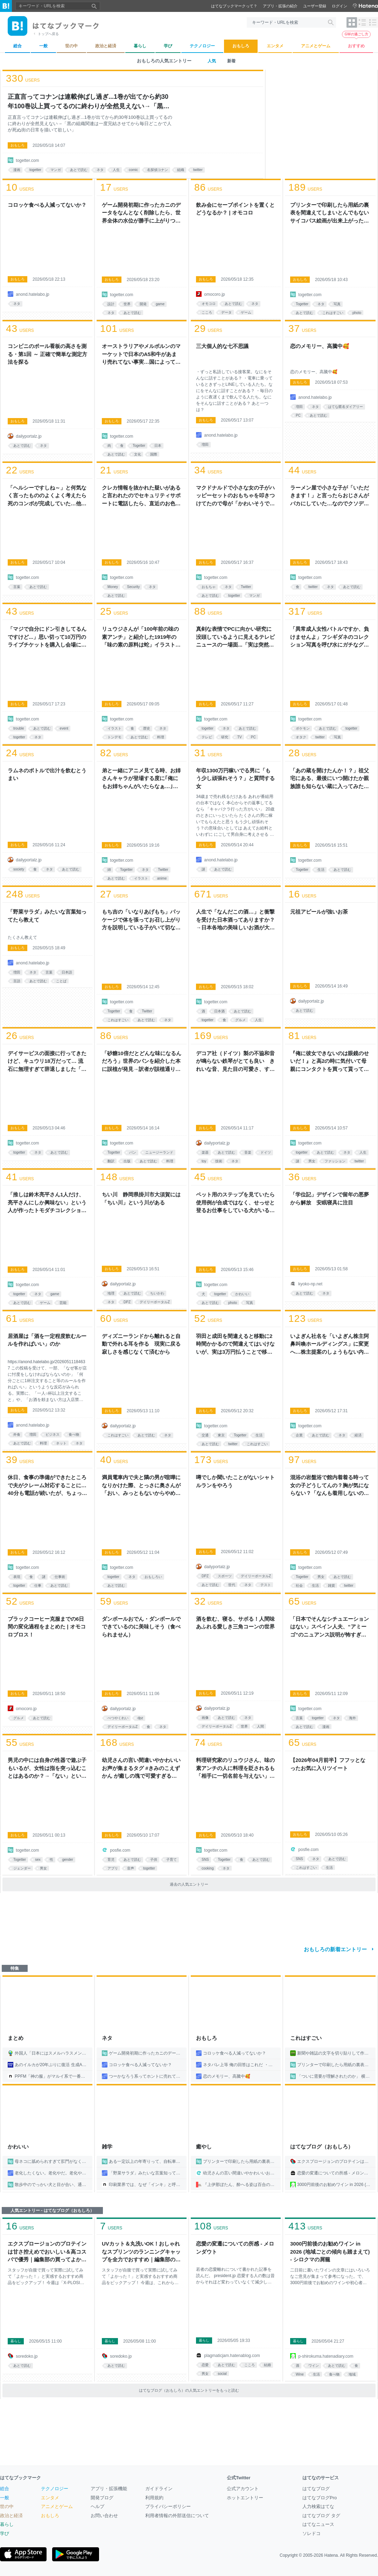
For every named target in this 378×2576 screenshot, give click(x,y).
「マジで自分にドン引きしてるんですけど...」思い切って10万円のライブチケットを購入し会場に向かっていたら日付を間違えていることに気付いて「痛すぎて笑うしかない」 (47, 637)
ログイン (339, 6)
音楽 (247, 1152)
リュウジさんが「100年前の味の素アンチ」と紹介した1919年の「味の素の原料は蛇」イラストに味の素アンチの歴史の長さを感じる (141, 637)
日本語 (67, 972)
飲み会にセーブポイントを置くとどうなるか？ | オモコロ (235, 209)
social (222, 2374)
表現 (16, 1577)
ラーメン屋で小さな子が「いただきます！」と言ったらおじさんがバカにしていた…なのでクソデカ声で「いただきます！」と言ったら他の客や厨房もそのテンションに (329, 496)
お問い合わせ (104, 2515)
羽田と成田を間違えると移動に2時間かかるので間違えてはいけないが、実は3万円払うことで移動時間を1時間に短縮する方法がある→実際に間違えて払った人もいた (235, 1344)
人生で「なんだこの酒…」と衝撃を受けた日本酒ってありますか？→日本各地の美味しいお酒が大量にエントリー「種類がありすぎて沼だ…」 (235, 920)
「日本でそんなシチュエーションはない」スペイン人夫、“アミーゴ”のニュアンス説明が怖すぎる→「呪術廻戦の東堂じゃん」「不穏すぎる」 (329, 1627)
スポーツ (225, 1576)
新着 (231, 61)
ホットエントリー (245, 2497)
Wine (300, 2374)
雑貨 (331, 1585)
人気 (212, 61)
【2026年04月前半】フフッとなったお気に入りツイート (327, 1764)
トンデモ (114, 737)
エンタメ (50, 2497)
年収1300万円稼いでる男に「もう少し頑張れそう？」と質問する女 (235, 778)
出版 (127, 1161)
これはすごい (332, 313)
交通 (205, 1435)
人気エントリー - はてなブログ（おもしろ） (52, 2210)
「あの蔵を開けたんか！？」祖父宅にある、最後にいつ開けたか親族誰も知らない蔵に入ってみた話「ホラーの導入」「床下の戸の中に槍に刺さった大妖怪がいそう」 (329, 779)
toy (204, 1161)
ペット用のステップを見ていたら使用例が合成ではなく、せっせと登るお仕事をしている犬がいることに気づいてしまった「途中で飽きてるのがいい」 (235, 1203)
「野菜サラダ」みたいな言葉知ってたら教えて (47, 916)
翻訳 (110, 1161)
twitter (198, 170)
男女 (311, 1161)
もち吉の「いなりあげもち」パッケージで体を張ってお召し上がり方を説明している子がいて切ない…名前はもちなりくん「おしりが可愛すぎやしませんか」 (141, 920)
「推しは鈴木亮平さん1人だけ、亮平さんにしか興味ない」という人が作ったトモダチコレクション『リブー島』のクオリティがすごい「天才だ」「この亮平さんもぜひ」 (47, 1203)
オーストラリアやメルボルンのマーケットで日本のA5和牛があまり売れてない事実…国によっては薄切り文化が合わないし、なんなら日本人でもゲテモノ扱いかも (141, 354)
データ (226, 312)
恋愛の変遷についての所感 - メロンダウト (235, 2248)
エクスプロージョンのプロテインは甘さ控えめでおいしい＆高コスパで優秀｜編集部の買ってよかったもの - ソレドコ (47, 2252)
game (160, 304)
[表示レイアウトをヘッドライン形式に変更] (373, 22)
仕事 (37, 1585)
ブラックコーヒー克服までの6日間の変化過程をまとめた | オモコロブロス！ (47, 1627)
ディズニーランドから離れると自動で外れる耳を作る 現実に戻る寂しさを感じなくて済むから (141, 1344)
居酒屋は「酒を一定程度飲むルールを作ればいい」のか (47, 1340)
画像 (205, 1718)
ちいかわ (157, 1293)
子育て (171, 1859)
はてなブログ (316, 2488)
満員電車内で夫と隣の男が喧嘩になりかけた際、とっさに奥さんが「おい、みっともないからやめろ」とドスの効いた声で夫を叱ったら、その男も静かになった (141, 1485)
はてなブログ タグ (321, 2515)
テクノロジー (54, 2488)
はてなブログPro (319, 2497)
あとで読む (79, 170)
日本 (157, 445)
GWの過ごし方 (356, 34)
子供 (153, 1859)
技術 (218, 1161)
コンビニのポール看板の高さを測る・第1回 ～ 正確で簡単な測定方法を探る (47, 354)
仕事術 (60, 1577)
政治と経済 (11, 2515)
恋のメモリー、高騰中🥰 (319, 346)
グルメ (240, 1020)
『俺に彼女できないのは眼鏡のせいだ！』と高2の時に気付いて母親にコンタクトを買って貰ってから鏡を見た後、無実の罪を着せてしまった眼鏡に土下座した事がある (329, 1061)
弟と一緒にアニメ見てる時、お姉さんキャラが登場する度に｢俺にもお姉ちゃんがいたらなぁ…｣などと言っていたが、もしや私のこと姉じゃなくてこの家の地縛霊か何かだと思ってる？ (141, 779)
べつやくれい (117, 1718)
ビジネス (52, 1434)
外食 (16, 1434)
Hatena (331, 2555)
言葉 (16, 587)
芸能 (62, 1303)
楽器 (205, 1152)
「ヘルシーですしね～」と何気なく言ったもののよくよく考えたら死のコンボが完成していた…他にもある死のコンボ (47, 496)
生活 (320, 870)
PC (298, 415)
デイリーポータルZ (155, 1302)
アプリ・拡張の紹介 (280, 6)
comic (133, 170)
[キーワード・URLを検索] (291, 22)
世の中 (7, 2506)
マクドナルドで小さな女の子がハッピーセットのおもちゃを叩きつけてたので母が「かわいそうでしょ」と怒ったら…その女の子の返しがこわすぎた (235, 496)
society (18, 869)
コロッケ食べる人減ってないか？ (47, 205)
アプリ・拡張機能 (109, 2488)
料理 (160, 737)
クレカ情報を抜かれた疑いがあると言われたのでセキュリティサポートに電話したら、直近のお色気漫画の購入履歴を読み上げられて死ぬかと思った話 (141, 496)
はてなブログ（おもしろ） (321, 2147)
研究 (224, 737)
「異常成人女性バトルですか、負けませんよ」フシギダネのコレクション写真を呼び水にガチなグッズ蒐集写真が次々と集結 (329, 637)
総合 (4, 2488)
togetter (35, 170)
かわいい (242, 1294)
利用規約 (154, 2497)
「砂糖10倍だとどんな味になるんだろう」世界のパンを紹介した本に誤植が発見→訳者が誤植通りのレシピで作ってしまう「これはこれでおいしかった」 (141, 1061)
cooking (208, 1868)
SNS (205, 1859)
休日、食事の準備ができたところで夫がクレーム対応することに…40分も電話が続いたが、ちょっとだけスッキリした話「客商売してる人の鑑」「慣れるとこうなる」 (47, 1485)
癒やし (204, 2147)
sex (38, 1859)
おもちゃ (209, 587)
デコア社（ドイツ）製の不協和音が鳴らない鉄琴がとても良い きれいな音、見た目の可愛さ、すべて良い (235, 1061)
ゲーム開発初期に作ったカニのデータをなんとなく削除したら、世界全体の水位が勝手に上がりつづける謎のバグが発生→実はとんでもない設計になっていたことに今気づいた (141, 213)
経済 (358, 1435)
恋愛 (205, 2365)
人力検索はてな (318, 2506)
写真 (337, 304)
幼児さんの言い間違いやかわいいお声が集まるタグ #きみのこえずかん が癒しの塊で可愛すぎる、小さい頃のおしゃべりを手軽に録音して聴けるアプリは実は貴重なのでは (141, 1768)
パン (132, 1152)
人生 (116, 170)
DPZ (127, 1302)
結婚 (267, 2365)
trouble (18, 728)
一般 (4, 2497)
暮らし (15, 2341)
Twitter (246, 587)
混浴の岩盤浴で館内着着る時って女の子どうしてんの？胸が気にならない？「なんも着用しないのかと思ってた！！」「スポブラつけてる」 (329, 1485)
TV (239, 737)
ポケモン (303, 728)
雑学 (107, 2147)
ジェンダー (22, 1868)
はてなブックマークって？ (234, 6)
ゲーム (246, 312)
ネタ (100, 170)
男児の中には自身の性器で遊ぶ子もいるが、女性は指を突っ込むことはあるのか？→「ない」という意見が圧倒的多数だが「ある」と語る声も (47, 1768)
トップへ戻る (48, 34)
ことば (61, 981)
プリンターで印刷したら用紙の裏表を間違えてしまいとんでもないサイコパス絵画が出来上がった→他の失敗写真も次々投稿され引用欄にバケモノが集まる (329, 213)
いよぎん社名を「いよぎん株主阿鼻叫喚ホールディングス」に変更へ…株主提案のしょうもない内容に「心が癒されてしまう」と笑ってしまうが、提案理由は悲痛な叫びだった (329, 1344)
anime (162, 878)
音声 (130, 1868)
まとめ (15, 2038)
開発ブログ (102, 2497)
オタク (301, 737)
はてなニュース (318, 2524)
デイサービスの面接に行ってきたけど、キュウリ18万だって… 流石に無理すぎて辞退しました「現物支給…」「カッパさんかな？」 (47, 1061)
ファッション (334, 1161)
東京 (221, 1435)
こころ (207, 312)
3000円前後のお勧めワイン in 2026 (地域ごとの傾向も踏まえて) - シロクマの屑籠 (330, 2251)
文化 (137, 454)
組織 (180, 170)
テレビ (207, 737)
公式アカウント (243, 2488)
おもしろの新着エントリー (335, 1949)
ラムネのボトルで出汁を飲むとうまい (47, 774)
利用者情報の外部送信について (177, 2515)
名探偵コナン (157, 170)
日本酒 (219, 1011)
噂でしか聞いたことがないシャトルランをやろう (235, 1481)
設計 (110, 304)
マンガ (55, 170)
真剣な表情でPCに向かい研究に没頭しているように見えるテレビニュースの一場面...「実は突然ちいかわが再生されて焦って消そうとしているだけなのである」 (235, 637)
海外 (352, 1718)
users (23, 78)
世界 (127, 304)
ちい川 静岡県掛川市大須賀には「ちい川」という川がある (141, 1198)
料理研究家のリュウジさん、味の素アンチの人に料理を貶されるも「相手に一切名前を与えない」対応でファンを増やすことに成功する (235, 1768)
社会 (299, 1585)
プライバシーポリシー (168, 2506)
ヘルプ (97, 2506)
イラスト (114, 728)
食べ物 (74, 1434)
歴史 (146, 728)
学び (4, 2533)
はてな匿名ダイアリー (345, 407)
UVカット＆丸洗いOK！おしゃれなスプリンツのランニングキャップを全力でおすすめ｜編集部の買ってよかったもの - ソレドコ (141, 2252)
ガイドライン (159, 2488)
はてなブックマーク (20, 2477)
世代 (231, 1585)
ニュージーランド (159, 1152)
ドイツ (265, 1152)
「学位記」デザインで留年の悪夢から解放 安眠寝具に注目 (329, 1198)
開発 (143, 304)
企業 (299, 1435)
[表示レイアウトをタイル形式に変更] (351, 22)
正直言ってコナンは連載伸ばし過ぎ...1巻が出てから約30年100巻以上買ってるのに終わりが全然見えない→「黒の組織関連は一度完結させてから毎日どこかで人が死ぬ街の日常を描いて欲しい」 (88, 102)
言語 (16, 981)
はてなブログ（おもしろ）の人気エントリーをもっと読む (189, 2390)
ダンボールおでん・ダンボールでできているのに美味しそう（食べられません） (141, 1627)
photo (356, 313)
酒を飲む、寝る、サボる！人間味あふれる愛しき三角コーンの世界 (235, 1623)
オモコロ (209, 304)
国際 (153, 454)
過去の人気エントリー (189, 1884)
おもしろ (17, 145)
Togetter (302, 304)
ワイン (313, 2365)
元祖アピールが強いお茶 (319, 912)
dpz (140, 1718)
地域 (352, 2374)
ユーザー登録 (314, 6)
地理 (110, 1293)
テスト (265, 1585)
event (64, 728)
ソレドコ (311, 2533)
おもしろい (153, 1577)
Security (133, 587)
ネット (61, 1443)
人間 (260, 1726)
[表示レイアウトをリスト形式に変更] (362, 22)
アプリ (112, 1868)
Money (112, 587)
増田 (205, 444)
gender (67, 1859)
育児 (110, 1859)
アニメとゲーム (57, 2506)
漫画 (16, 170)
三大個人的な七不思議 (222, 346)
